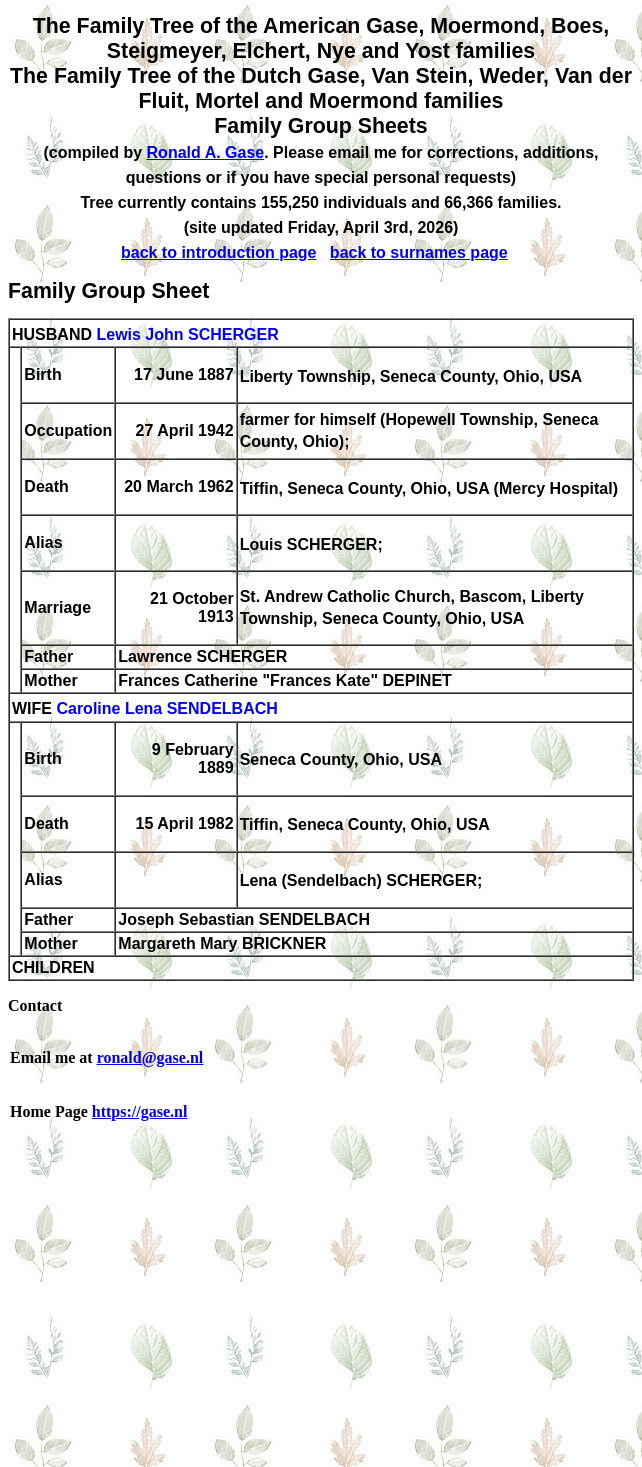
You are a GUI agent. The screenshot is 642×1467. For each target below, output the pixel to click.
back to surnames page (419, 252)
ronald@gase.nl (150, 1057)
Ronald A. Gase (206, 152)
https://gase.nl (140, 1111)
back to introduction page (219, 252)
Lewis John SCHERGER (187, 334)
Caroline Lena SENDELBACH (166, 709)
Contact (35, 1005)
